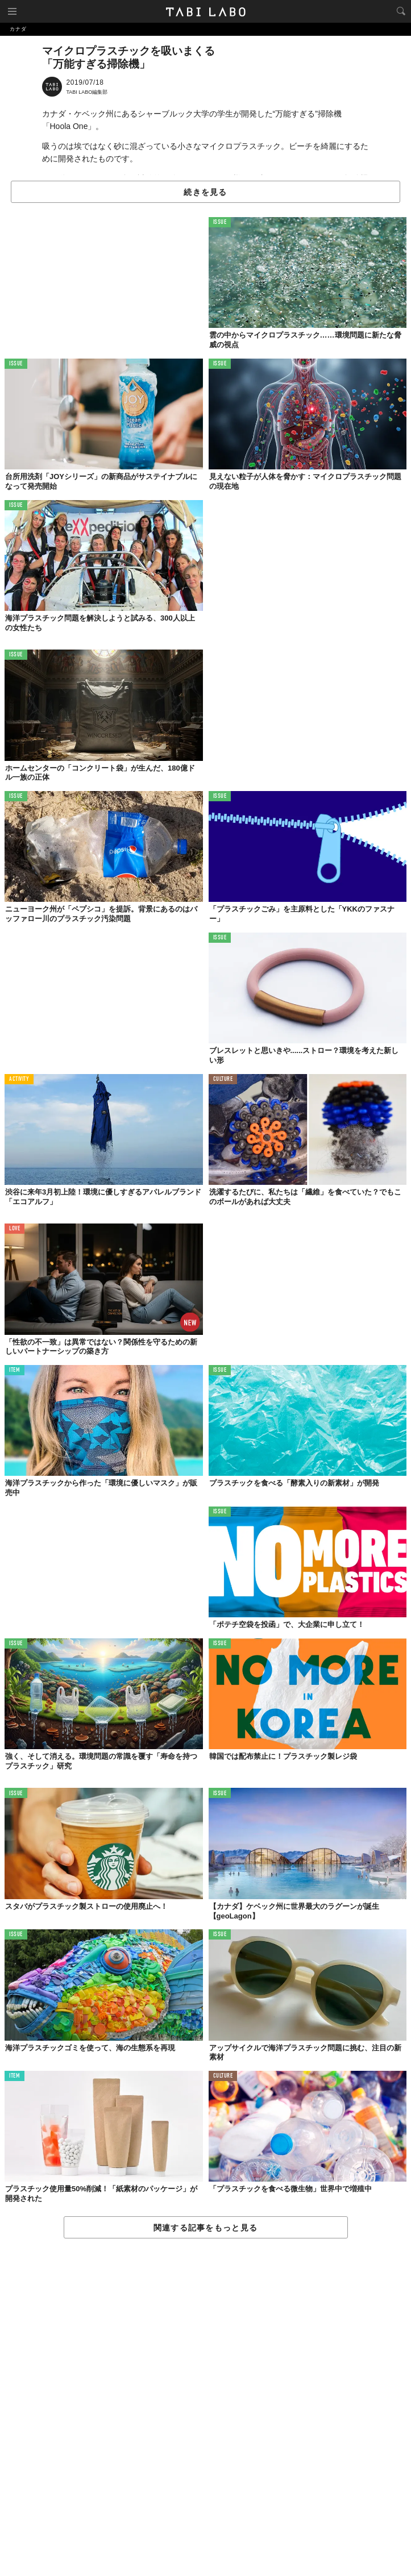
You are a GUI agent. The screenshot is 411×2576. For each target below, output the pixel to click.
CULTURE (223, 1079)
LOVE (14, 1229)
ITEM (14, 1370)
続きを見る (205, 192)
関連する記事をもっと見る (205, 2227)
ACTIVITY (19, 1079)
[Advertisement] (205, 2408)
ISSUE (220, 222)
